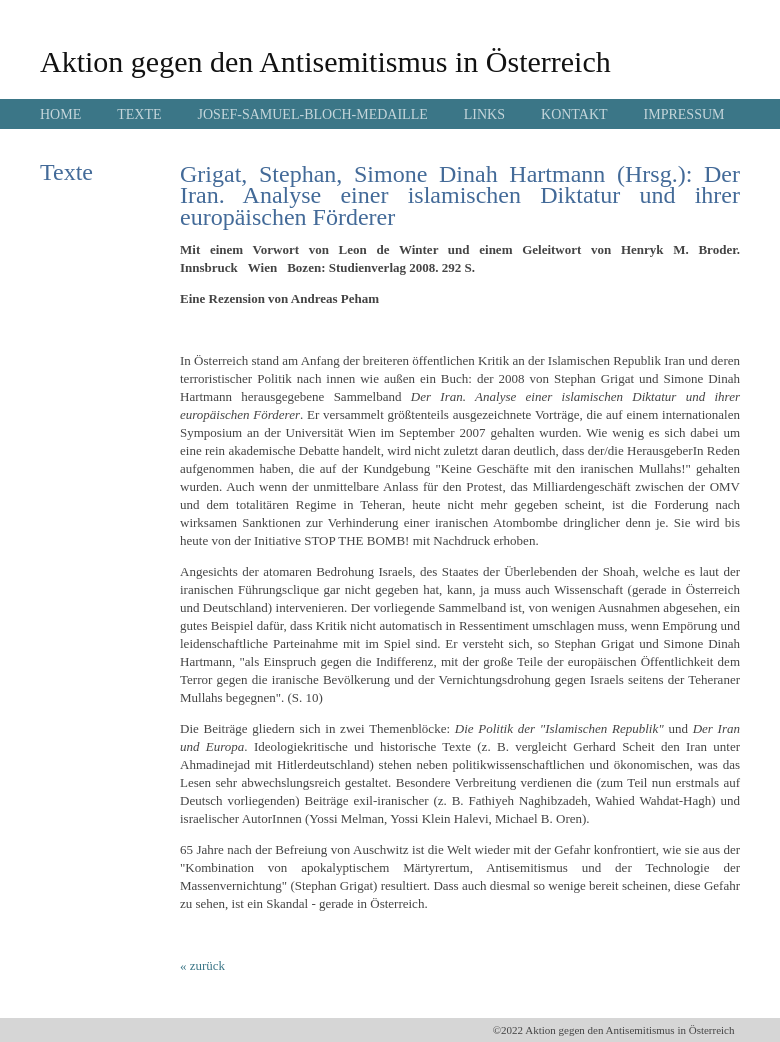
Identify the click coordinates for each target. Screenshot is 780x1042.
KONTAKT (574, 114)
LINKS (484, 114)
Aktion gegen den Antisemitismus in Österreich (325, 61)
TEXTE (139, 114)
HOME (60, 114)
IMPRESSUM (684, 114)
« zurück (202, 965)
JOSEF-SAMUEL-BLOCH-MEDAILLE (313, 114)
